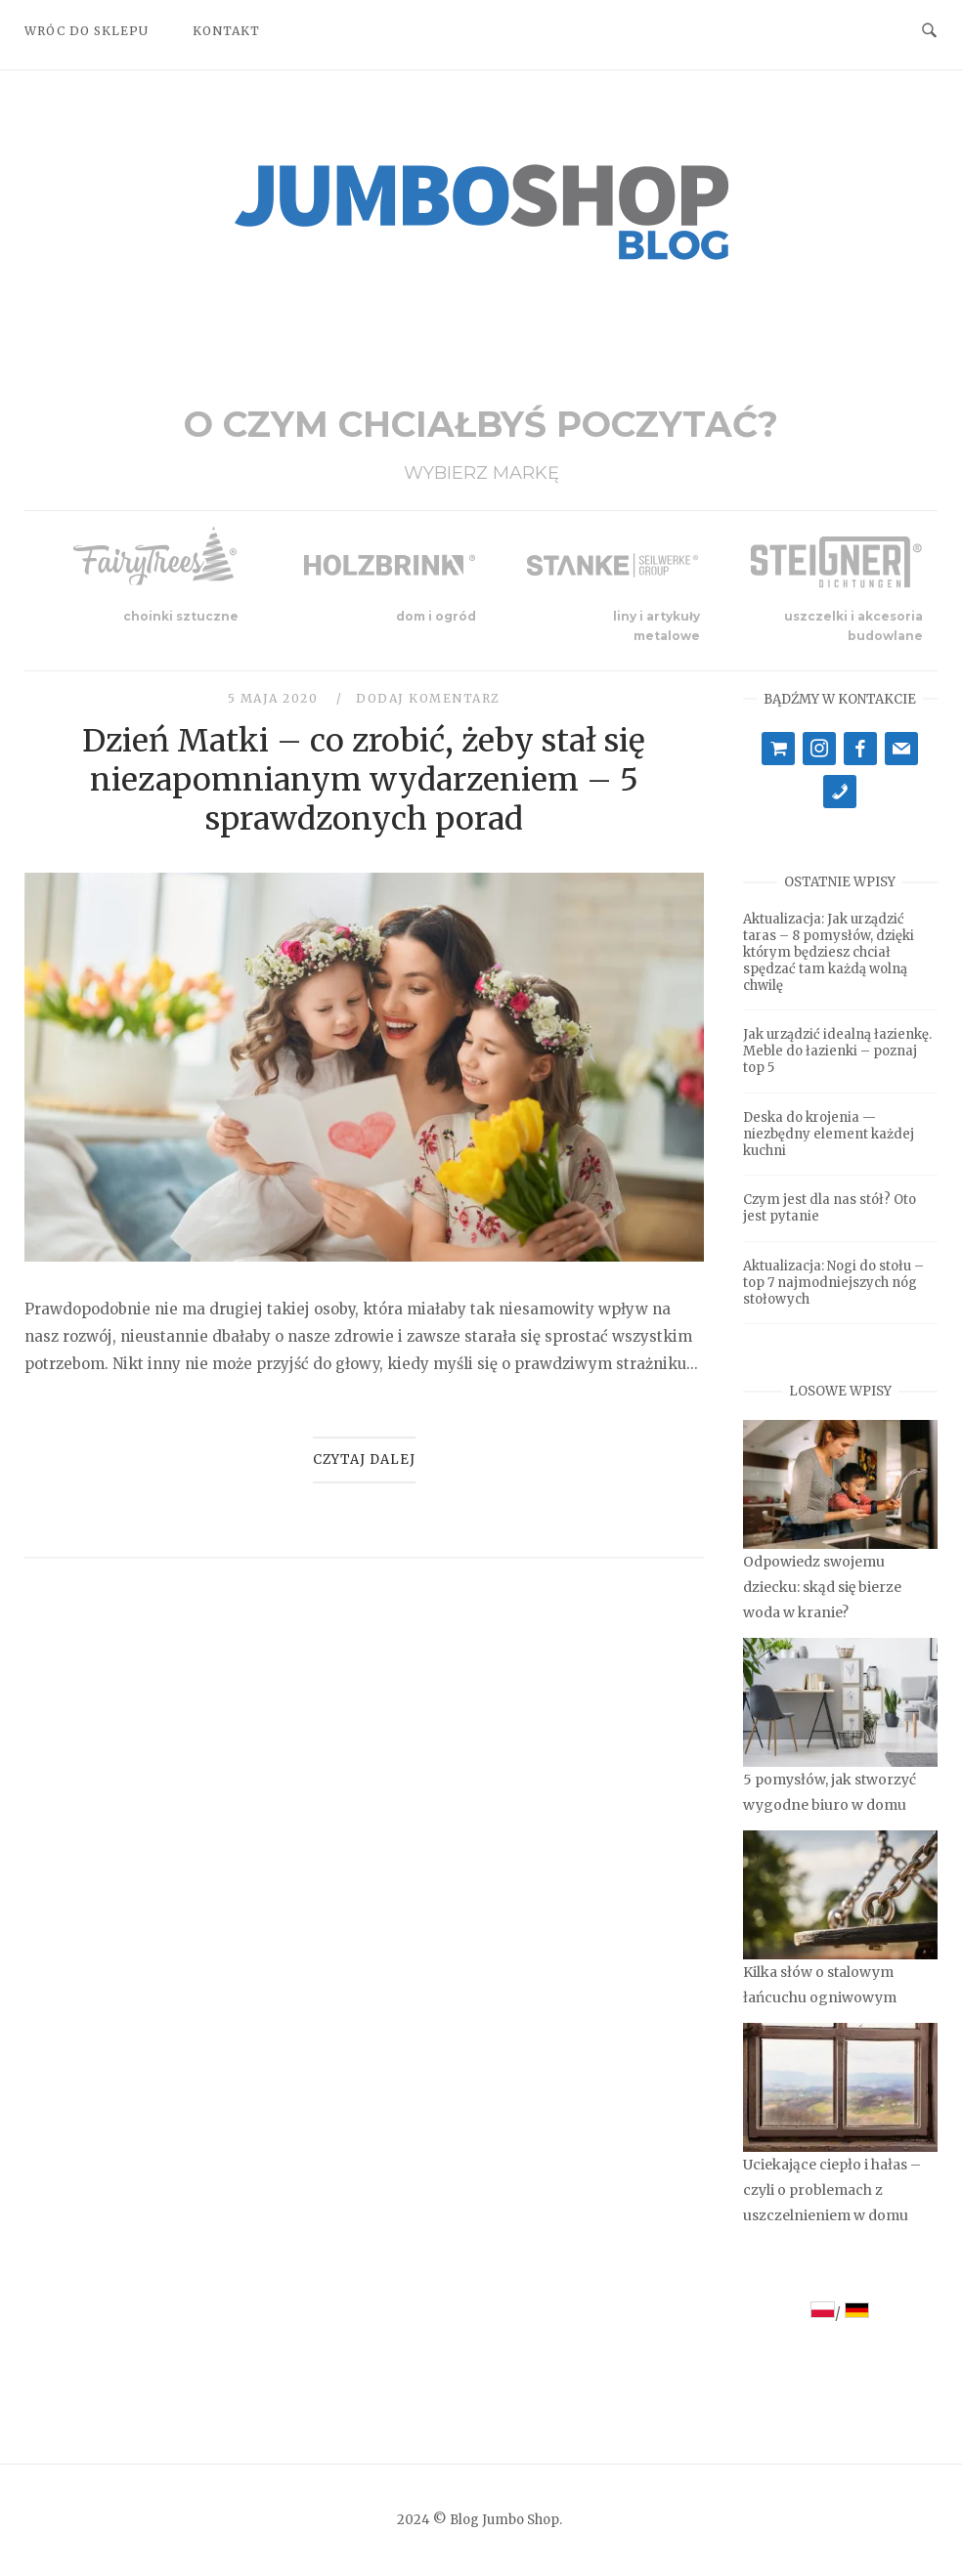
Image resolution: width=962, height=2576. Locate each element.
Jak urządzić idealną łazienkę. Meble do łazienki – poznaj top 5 (837, 1051)
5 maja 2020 (275, 698)
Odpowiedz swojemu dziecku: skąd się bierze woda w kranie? (822, 1587)
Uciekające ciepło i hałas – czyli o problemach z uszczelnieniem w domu (832, 2190)
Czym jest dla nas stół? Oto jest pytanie (829, 1207)
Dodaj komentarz (428, 698)
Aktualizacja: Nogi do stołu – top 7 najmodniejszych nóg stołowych (833, 1283)
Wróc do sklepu (86, 30)
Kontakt (226, 30)
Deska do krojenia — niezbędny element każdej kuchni (828, 1134)
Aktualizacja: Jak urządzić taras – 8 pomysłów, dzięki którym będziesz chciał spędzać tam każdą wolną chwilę (828, 952)
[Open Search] (929, 29)
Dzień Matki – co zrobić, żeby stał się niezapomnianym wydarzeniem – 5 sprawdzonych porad (363, 779)
